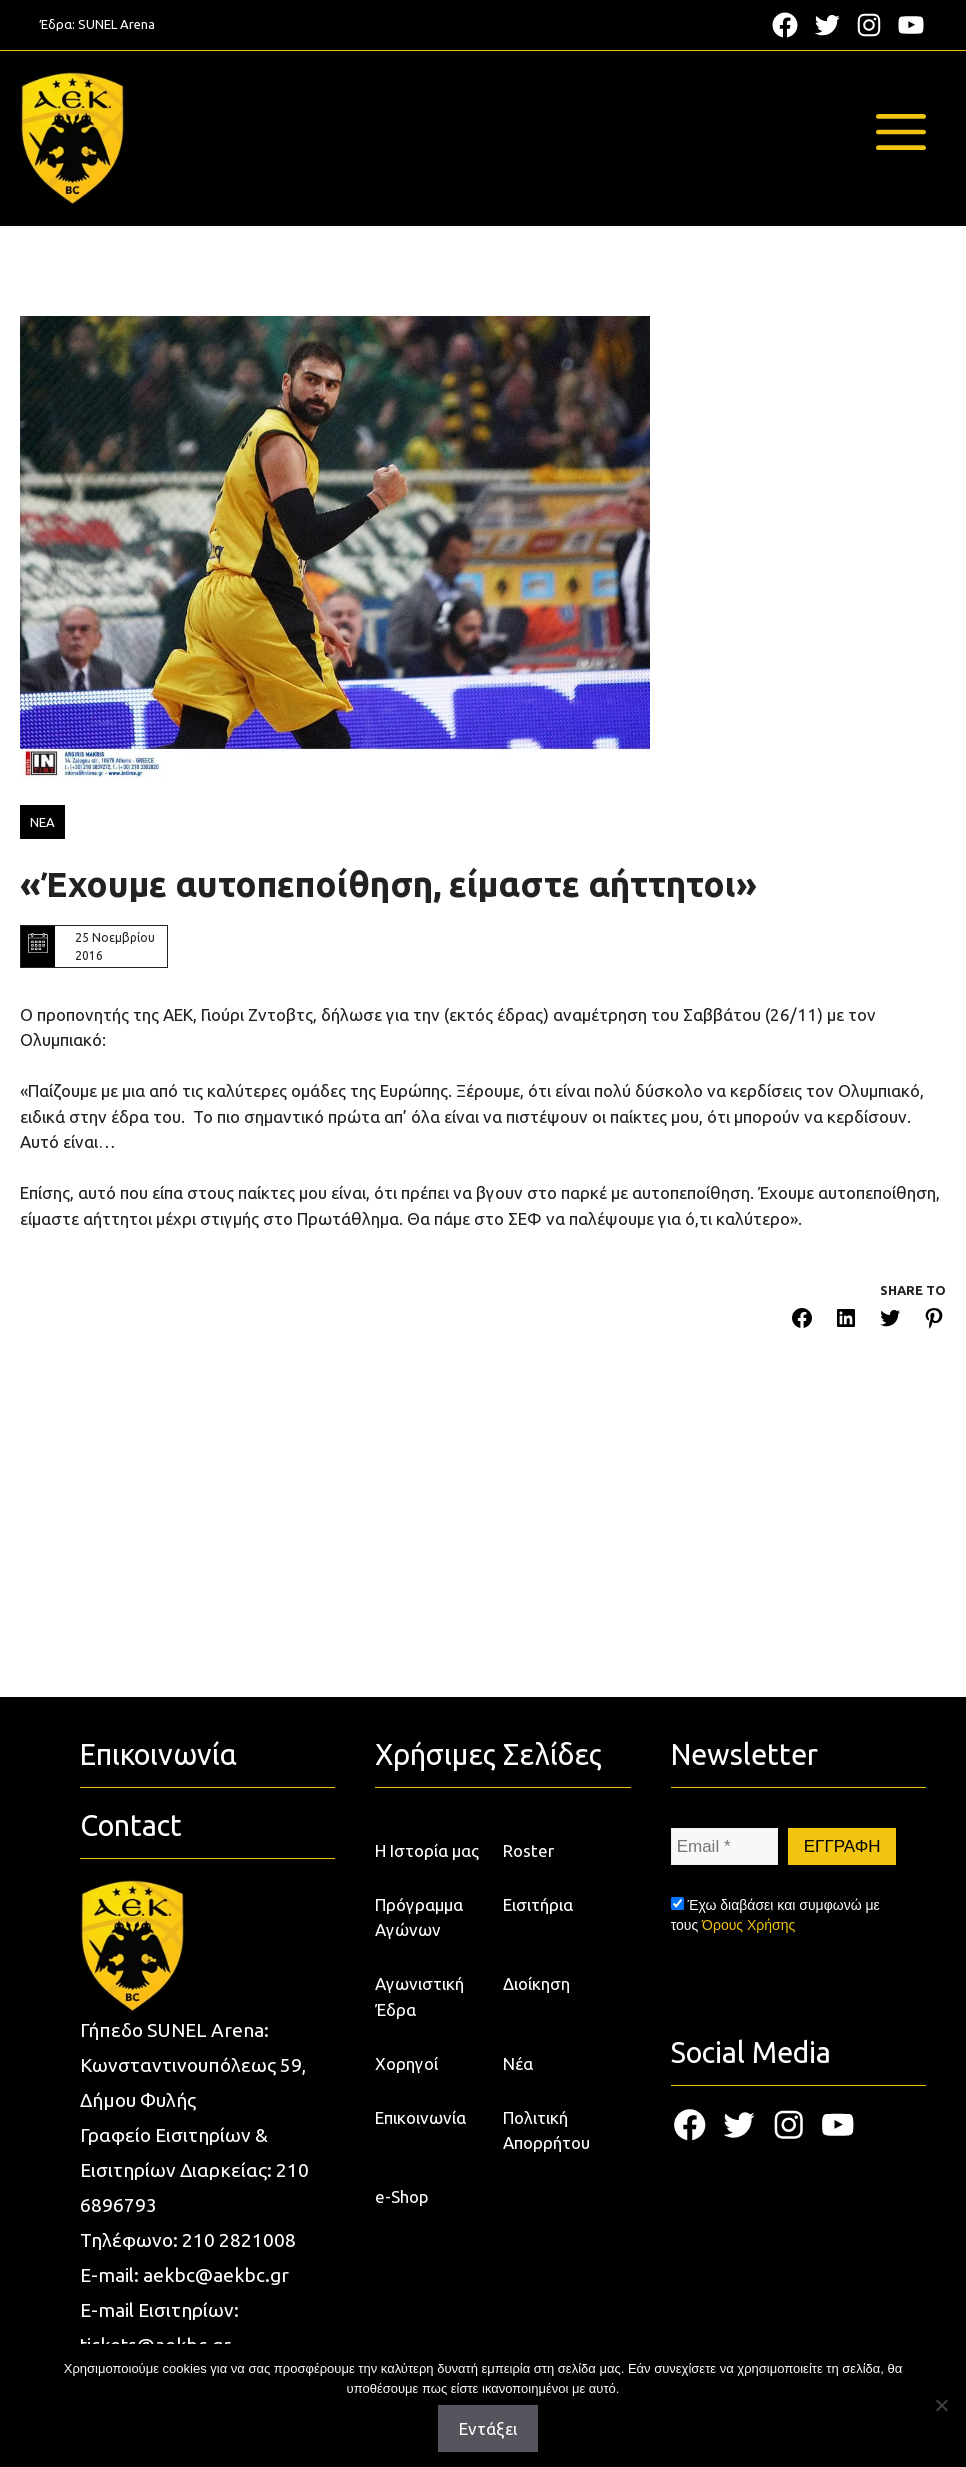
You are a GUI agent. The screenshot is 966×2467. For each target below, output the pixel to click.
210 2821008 (239, 2240)
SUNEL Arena (116, 24)
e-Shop (402, 2196)
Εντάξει (488, 2428)
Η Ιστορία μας (427, 1850)
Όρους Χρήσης (748, 1925)
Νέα (518, 2063)
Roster (528, 1850)
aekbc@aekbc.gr (216, 2275)
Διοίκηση (536, 1983)
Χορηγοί (406, 2063)
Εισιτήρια (538, 1904)
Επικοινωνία (420, 2117)
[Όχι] (941, 2405)
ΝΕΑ (42, 822)
